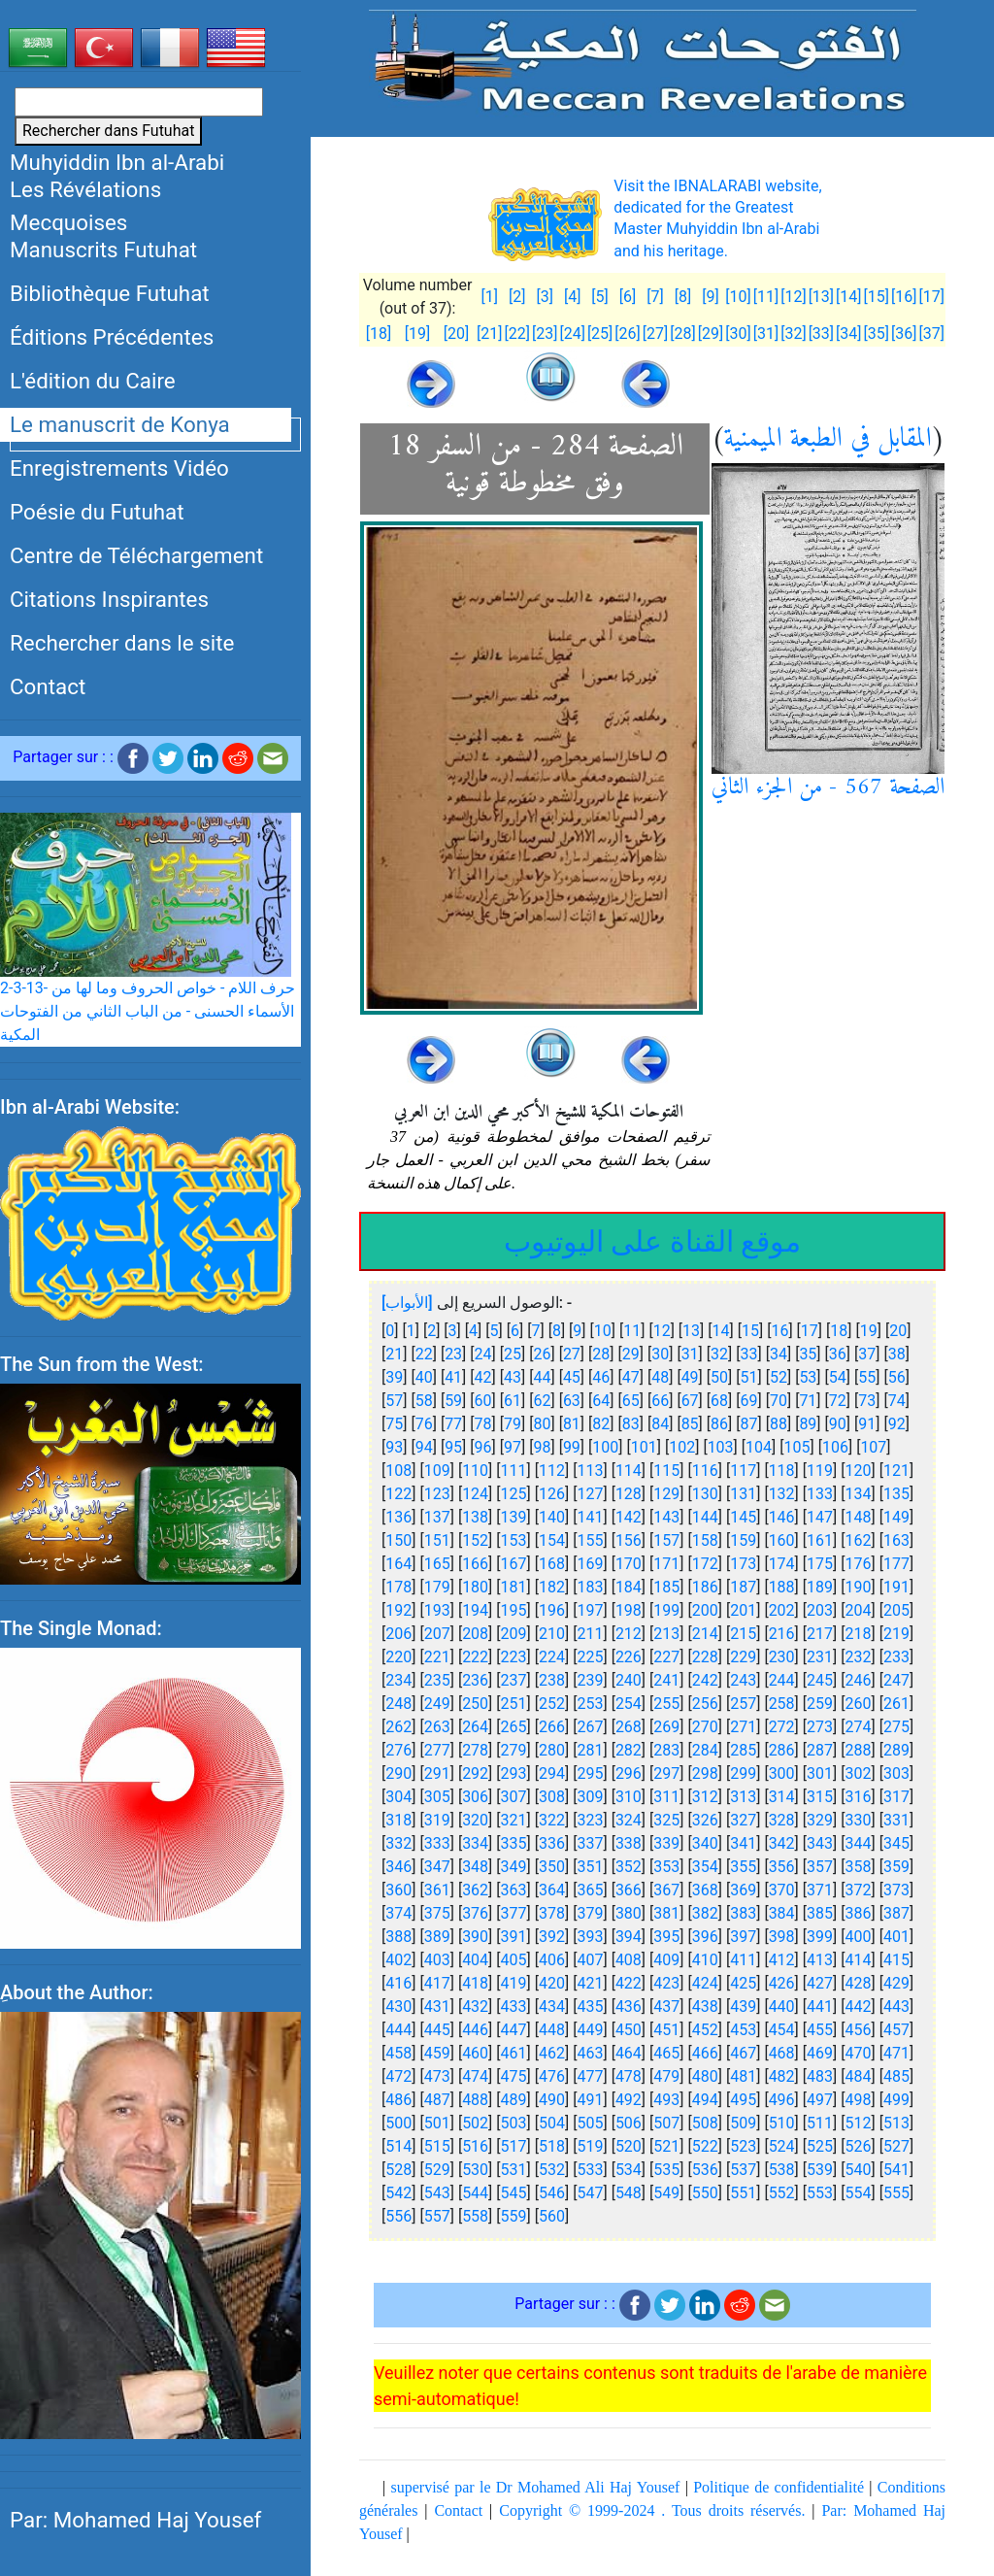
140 (552, 1517)
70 (778, 1400)
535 (666, 2169)
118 (782, 1470)
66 (660, 1400)
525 (820, 2146)
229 (743, 1657)
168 (552, 1564)
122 (398, 1494)
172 (705, 1564)
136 (398, 1517)
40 (424, 1377)
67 (690, 1400)
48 (660, 1377)
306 (475, 1797)
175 (820, 1564)
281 (590, 1750)
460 (475, 2053)
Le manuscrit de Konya (120, 424)
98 (541, 1447)
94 (424, 1447)
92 (897, 1424)
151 (437, 1540)
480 (705, 2076)
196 (552, 1610)
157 (666, 1540)
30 (660, 1354)
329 (820, 1820)
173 (743, 1564)
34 (778, 1354)
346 (398, 1866)
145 (743, 1517)
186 (705, 1587)
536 (705, 2169)
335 (514, 1843)
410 (705, 1960)
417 (437, 1983)
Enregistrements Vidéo (119, 468)
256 (705, 1703)
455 (820, 2030)
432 (475, 2006)
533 (590, 2169)
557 (437, 2216)
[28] (682, 333)
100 (605, 1447)
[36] (903, 333)
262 (398, 1727)
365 (590, 1890)
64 (601, 1400)
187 (743, 1587)
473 (437, 2076)
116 (705, 1470)
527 (896, 2146)
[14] (848, 296)
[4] (572, 296)
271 (743, 1727)
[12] (793, 296)
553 (820, 2193)
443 (896, 2006)
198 (628, 1610)
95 (453, 1447)
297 (666, 1773)
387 (896, 1913)
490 (552, 2100)
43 (512, 1377)
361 (437, 1890)
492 (628, 2100)
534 (628, 2169)
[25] (600, 333)
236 (475, 1680)
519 (590, 2146)
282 (628, 1750)
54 (837, 1377)
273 (820, 1727)
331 (896, 1820)
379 (590, 1913)
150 (398, 1540)
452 (705, 2030)
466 (705, 2053)
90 (837, 1424)
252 (552, 1703)
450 (628, 2030)
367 (666, 1890)
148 (858, 1517)
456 (858, 2030)
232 (858, 1657)
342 (782, 1843)
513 (896, 2123)
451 (666, 2030)
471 (896, 2053)
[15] (876, 296)
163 (896, 1540)
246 (858, 1680)
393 (590, 1936)
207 (437, 1633)
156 (628, 1540)
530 (475, 2169)
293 (514, 1773)
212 (628, 1633)
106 (835, 1447)
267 (590, 1727)
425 (743, 1983)
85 (690, 1424)
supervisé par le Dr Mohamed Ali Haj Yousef (535, 2487)
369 (743, 1890)
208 (475, 1633)
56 (897, 1377)
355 (743, 1866)
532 (552, 2169)
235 (437, 1680)
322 (552, 1820)
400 (858, 1936)
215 (743, 1633)
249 (437, 1703)
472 (398, 2076)
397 (743, 1936)
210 (552, 1633)
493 (666, 2100)
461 (514, 2053)
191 (896, 1587)
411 (743, 1960)
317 (896, 1797)
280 (552, 1750)
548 (628, 2193)
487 (437, 2100)
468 (782, 2053)
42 (483, 1377)
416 (398, 1983)
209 (514, 1633)
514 (398, 2146)
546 (552, 2193)
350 (552, 1866)
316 (858, 1797)
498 (858, 2100)
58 (424, 1400)
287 (820, 1750)
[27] (655, 333)
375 (437, 1913)
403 (437, 1960)
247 (896, 1680)
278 (475, 1750)
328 (782, 1820)
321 (514, 1820)
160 (782, 1540)
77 (453, 1424)
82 (601, 1424)
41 (453, 1377)
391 (514, 1936)
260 (858, 1703)
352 (628, 1866)
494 (705, 2100)
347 (437, 1866)
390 (475, 1936)
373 (896, 1890)
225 (590, 1657)
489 (514, 2100)
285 (743, 1750)
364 (552, 1890)
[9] (710, 296)
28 (601, 1354)
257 (743, 1703)
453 (743, 2030)
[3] (544, 296)
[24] (571, 333)
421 (590, 1983)
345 (896, 1843)
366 (628, 1890)
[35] (876, 333)
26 (541, 1354)
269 (666, 1727)
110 (475, 1470)
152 (475, 1540)
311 (666, 1797)
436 (628, 2006)
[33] (821, 333)
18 (838, 1330)
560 (552, 2216)
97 (512, 1447)
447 (514, 2030)
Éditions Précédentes (112, 337)
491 (590, 2100)
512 (858, 2123)
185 (666, 1587)
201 (743, 1610)
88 (778, 1424)
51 (749, 1377)
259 (820, 1703)
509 (743, 2123)
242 (705, 1680)
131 (743, 1494)
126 (552, 1494)
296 (628, 1773)
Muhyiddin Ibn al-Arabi (117, 162)
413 (820, 1960)
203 (820, 1610)
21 (394, 1354)
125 (514, 1494)
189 (820, 1587)
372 (858, 1890)
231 (820, 1657)
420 (552, 1983)
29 (631, 1354)
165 (437, 1564)
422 (628, 1983)
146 (782, 1517)
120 (858, 1470)
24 (483, 1354)
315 (820, 1797)
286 (782, 1750)
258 (782, 1703)
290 (398, 1773)
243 (743, 1680)
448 (552, 2030)
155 (590, 1540)
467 (743, 2053)
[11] (766, 296)
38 (897, 1354)
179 (437, 1587)
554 (858, 2193)
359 (896, 1866)
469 (820, 2053)
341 (743, 1843)
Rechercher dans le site (122, 642)
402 (398, 1960)
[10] (737, 296)
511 (820, 2123)
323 (590, 1820)
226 (628, 1657)
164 (398, 1564)
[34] (848, 333)
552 (782, 2193)
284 (705, 1750)
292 (475, 1773)
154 (552, 1540)
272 (782, 1727)
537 (743, 2169)
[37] (931, 333)
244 (782, 1680)
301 (820, 1773)
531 (514, 2169)
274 (858, 1727)
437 (666, 2006)
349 (514, 1866)
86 (719, 1424)
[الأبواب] (407, 1302)
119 (820, 1470)
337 (590, 1843)
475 (514, 2076)
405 (514, 1960)
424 (705, 1983)
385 (820, 1913)
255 (666, 1703)
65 (631, 1400)
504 (552, 2123)
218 (858, 1633)
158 (705, 1540)
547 (590, 2193)
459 (437, 2053)
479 (666, 2076)
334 (475, 1843)
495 (743, 2100)
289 (896, 1750)
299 (743, 1773)
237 (514, 1680)
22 (424, 1354)
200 (705, 1610)
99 (571, 1447)
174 (782, 1564)
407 (590, 1960)
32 (719, 1354)
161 (820, 1540)
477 (590, 2076)
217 (820, 1633)
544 (475, 2193)
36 (837, 1354)
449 (590, 2030)
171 (666, 1564)
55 (867, 1377)
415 (896, 1960)
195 (514, 1610)
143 (666, 1517)
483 (820, 2076)
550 (705, 2193)
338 (628, 1843)
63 (571, 1400)
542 (398, 2193)
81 (571, 1424)
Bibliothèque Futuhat (110, 293)
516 (475, 2146)
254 (628, 1703)
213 (666, 1633)
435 (590, 2006)
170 (628, 1564)
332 (398, 1843)
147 (820, 1517)
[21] (489, 333)
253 (590, 1703)
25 (512, 1354)
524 (782, 2146)
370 (782, 1890)
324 (628, 1820)
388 (398, 1936)
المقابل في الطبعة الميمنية (828, 439)
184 (628, 1587)
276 (398, 1750)
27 (571, 1354)
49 (690, 1377)
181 (514, 1587)
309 (590, 1797)
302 (858, 1773)
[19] (417, 333)
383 (743, 1913)
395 (666, 1936)
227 (666, 1657)
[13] (821, 296)
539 (820, 2169)
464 (628, 2053)
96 (483, 1447)
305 (437, 1797)
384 (782, 1913)
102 (682, 1447)
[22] (516, 333)
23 (453, 1354)
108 (398, 1470)
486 (398, 2100)
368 (705, 1890)
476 (552, 2076)
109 (437, 1470)
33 (749, 1354)
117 (743, 1470)
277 (437, 1750)
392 (552, 1936)
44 (541, 1377)
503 (514, 2123)
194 (475, 1610)
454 (782, 2030)
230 (782, 1657)
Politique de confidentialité (778, 2487)
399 (820, 1936)
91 (867, 1424)
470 (858, 2053)
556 (398, 2216)
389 (437, 1936)
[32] (793, 333)
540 (858, 2169)
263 (437, 1727)
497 (820, 2100)
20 (898, 1330)
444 (398, 2030)
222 (475, 1657)
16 (779, 1330)
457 (896, 2030)
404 (475, 1960)
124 (475, 1494)
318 (398, 1820)
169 (590, 1564)
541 (896, 2169)
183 (590, 1587)
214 (705, 1633)
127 (590, 1494)
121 (896, 1470)
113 (590, 1470)
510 (782, 2123)
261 (896, 1703)
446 (475, 2030)
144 (705, 1517)
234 (398, 1680)
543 (437, 2193)
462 (552, 2053)
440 (782, 2006)
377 (514, 1913)
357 (820, 1866)
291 (437, 1773)
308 (552, 1797)
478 (628, 2076)
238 (552, 1680)
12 (662, 1330)
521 (666, 2146)
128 (628, 1494)
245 (820, 1680)
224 (552, 1657)
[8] (683, 296)
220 (398, 1657)
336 (552, 1843)
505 (590, 2123)
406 (552, 1960)
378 (552, 1913)
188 (782, 1587)
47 (631, 1377)
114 (628, 1470)
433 (514, 2006)
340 (705, 1843)
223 (514, 1657)
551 (743, 2193)
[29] (710, 333)
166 (475, 1564)
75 (394, 1424)
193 (437, 1610)
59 (453, 1400)
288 (858, 1750)
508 (705, 2123)
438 (705, 2006)
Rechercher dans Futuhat (108, 130)
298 (705, 1773)
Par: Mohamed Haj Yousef (135, 2519)
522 (705, 2146)
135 (896, 1494)
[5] (599, 296)
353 (666, 1866)
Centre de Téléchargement (136, 555)
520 (628, 2146)
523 (743, 2146)
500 (398, 2123)
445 (437, 2030)
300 (782, 1773)
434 (552, 2006)
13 (691, 1330)
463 (590, 2053)
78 (483, 1424)
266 (552, 1727)
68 (719, 1400)
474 (475, 2076)
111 (514, 1470)
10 (603, 1330)
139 (514, 1517)
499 (896, 2100)
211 (590, 1633)
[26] (627, 333)
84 (660, 1424)
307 (514, 1797)
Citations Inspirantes (109, 599)
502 (475, 2123)
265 (514, 1727)
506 (628, 2123)
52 (778, 1377)
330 (858, 1820)
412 (782, 1960)
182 (552, 1587)
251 (514, 1703)
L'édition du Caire (93, 380)
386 (858, 1913)
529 (437, 2169)
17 (809, 1330)
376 (475, 1913)
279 (514, 1750)
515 (437, 2146)
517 (514, 2146)
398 (782, 1936)
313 (743, 1797)
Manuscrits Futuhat (103, 249)
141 (590, 1517)
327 (743, 1820)
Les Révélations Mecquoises (85, 206)
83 (631, 1424)
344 (858, 1843)
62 (541, 1400)
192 (398, 1610)
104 (759, 1447)
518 (552, 2146)
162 (858, 1540)
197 (590, 1610)
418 (475, 1983)
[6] (627, 296)
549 (666, 2193)
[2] (517, 296)
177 (896, 1564)
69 (749, 1400)
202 (782, 1610)
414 (858, 1960)
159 (743, 1540)
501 (437, 2123)
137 (437, 1517)
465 (666, 2053)
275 (896, 1727)
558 (475, 2216)
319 (437, 1820)
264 (475, 1727)
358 (858, 1866)
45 (571, 1377)
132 (782, 1494)
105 (797, 1447)
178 (398, 1587)
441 (820, 2006)
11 (632, 1330)
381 (666, 1913)
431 (437, 2006)
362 (475, 1890)
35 (807, 1354)
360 (398, 1890)
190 (858, 1587)
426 (782, 1983)
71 (807, 1400)
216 (782, 1633)
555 (896, 2193)
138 (475, 1517)
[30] (737, 333)
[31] (766, 333)
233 (896, 1657)
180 (475, 1587)
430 (398, 2006)
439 (743, 2006)
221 (437, 1657)
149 (896, 1517)
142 (628, 1517)
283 (666, 1750)
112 (552, 1470)
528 (398, 2169)
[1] (488, 296)
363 (514, 1890)
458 (398, 2053)
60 (483, 1400)
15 (750, 1330)
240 (628, 1680)
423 (666, 1983)
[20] (456, 333)
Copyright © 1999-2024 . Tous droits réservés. (652, 2510)
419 (514, 1983)
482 (782, 2076)
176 (858, 1564)
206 (398, 1633)
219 (896, 1633)
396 (705, 1936)
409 (666, 1960)
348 (475, 1866)
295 (590, 1773)
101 (644, 1447)
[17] (931, 296)
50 (719, 1377)
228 (705, 1657)
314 (782, 1797)
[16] (903, 296)
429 (896, 1983)
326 (705, 1820)
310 (628, 1797)
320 (475, 1820)
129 (666, 1494)
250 (475, 1703)
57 (394, 1400)
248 (398, 1703)
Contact (47, 686)
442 (858, 2006)
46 (601, 1377)
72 (837, 1400)
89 (807, 1424)
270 (705, 1727)
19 (869, 1330)
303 (896, 1773)
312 (705, 1797)
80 (541, 1424)
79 (512, 1424)
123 (437, 1494)
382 (705, 1913)
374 (398, 1913)
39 (394, 1377)
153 (514, 1540)
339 (666, 1843)
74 (897, 1400)
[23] (544, 333)
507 (666, 2123)
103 (721, 1447)
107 (873, 1447)
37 (867, 1354)
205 (896, 1610)
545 (514, 2193)
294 (552, 1773)
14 (721, 1330)
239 (590, 1680)
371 (820, 1890)
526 (858, 2146)
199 (666, 1610)
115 (666, 1470)
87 (749, 1424)
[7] (654, 296)
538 (782, 2169)
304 (398, 1797)
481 (743, 2076)
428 (858, 1983)
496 (782, 2100)
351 (590, 1866)
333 (437, 1843)
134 (858, 1494)
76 (424, 1424)
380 (628, 1913)
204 (858, 1610)
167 (514, 1564)
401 (896, 1936)
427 (820, 1983)
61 (512, 1400)
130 (705, 1494)
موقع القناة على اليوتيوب (652, 1241)
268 (628, 1727)
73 (867, 1400)
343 (820, 1843)
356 (782, 1866)
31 (690, 1354)
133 (820, 1494)
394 (628, 1936)
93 (394, 1447)
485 (896, 2076)
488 (475, 2100)
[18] (378, 333)
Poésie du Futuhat (97, 511)
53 (807, 1377)
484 (858, 2076)
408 (628, 1960)
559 (514, 2216)
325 (666, 1820)
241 (666, 1680)
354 (705, 1866)
